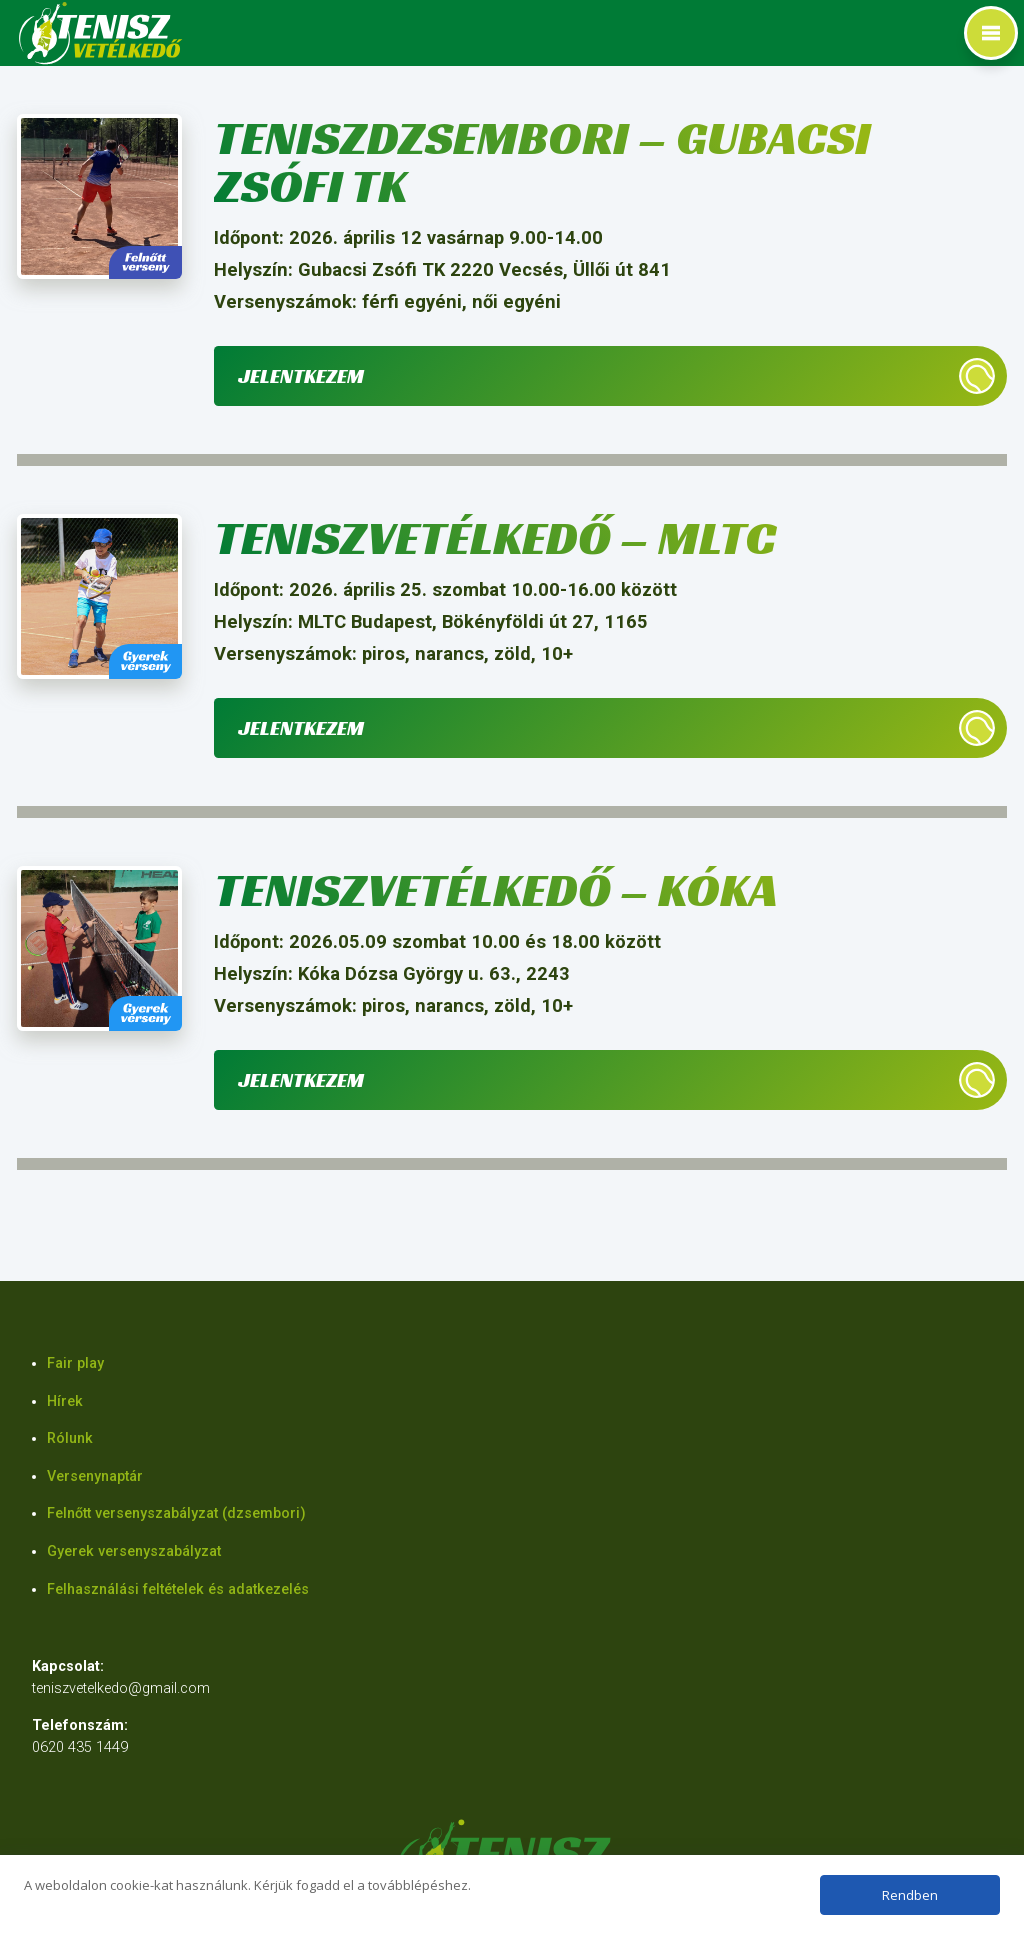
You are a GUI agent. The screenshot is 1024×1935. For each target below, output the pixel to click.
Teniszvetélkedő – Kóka (496, 889)
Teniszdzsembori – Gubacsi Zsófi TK (542, 161)
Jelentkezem (301, 376)
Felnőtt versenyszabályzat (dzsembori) (176, 1513)
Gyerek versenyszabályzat (134, 1551)
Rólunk (70, 1438)
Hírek (65, 1401)
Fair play (75, 1363)
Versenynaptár (95, 1476)
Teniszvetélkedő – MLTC (495, 537)
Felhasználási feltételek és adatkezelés (178, 1589)
